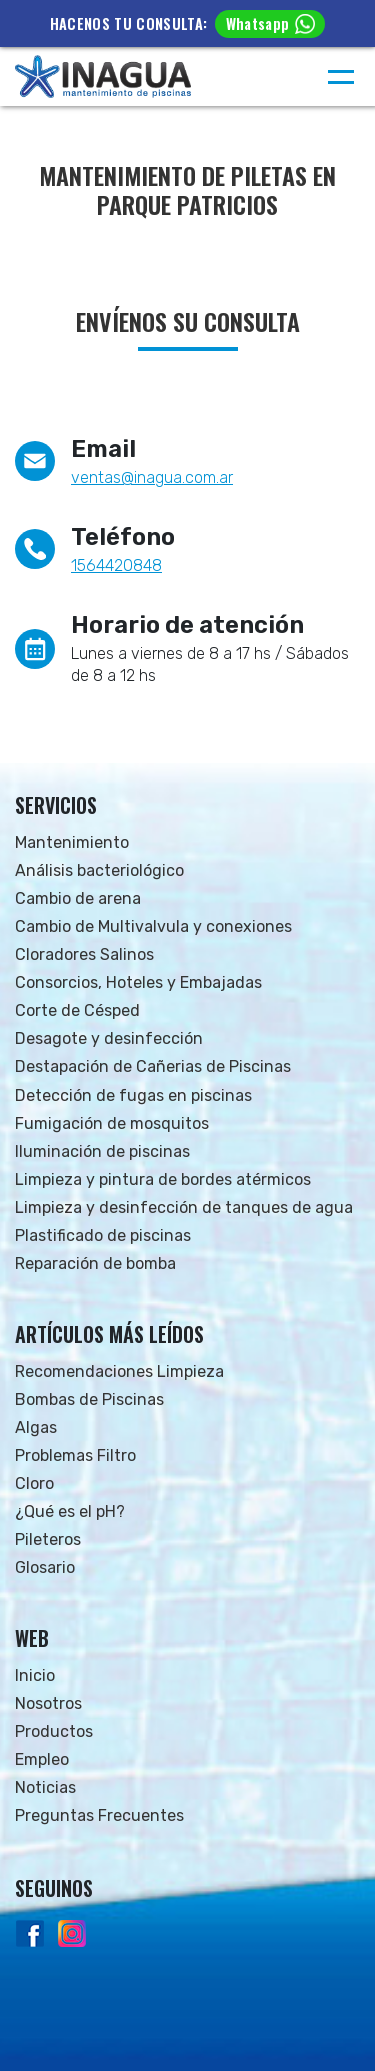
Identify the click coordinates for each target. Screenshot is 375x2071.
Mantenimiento (72, 842)
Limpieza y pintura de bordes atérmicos (163, 1179)
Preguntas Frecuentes (99, 1815)
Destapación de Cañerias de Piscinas (153, 1066)
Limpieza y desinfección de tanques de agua (184, 1207)
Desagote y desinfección (109, 1038)
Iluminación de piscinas (102, 1151)
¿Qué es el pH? (70, 1511)
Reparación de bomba (95, 1263)
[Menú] (341, 77)
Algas (36, 1427)
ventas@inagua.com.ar (152, 477)
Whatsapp (270, 23)
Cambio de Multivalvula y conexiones (153, 926)
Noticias (45, 1787)
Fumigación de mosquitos (112, 1123)
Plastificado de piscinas (103, 1235)
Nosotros (48, 1703)
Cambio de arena (78, 898)
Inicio (35, 1675)
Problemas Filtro (75, 1455)
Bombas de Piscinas (89, 1399)
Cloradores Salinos (84, 954)
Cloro (34, 1483)
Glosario (45, 1567)
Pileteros (48, 1539)
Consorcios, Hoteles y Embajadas (138, 982)
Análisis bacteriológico (99, 870)
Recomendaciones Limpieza (119, 1371)
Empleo (42, 1759)
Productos (54, 1731)
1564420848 (116, 565)
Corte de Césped (77, 1010)
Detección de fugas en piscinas (133, 1095)
